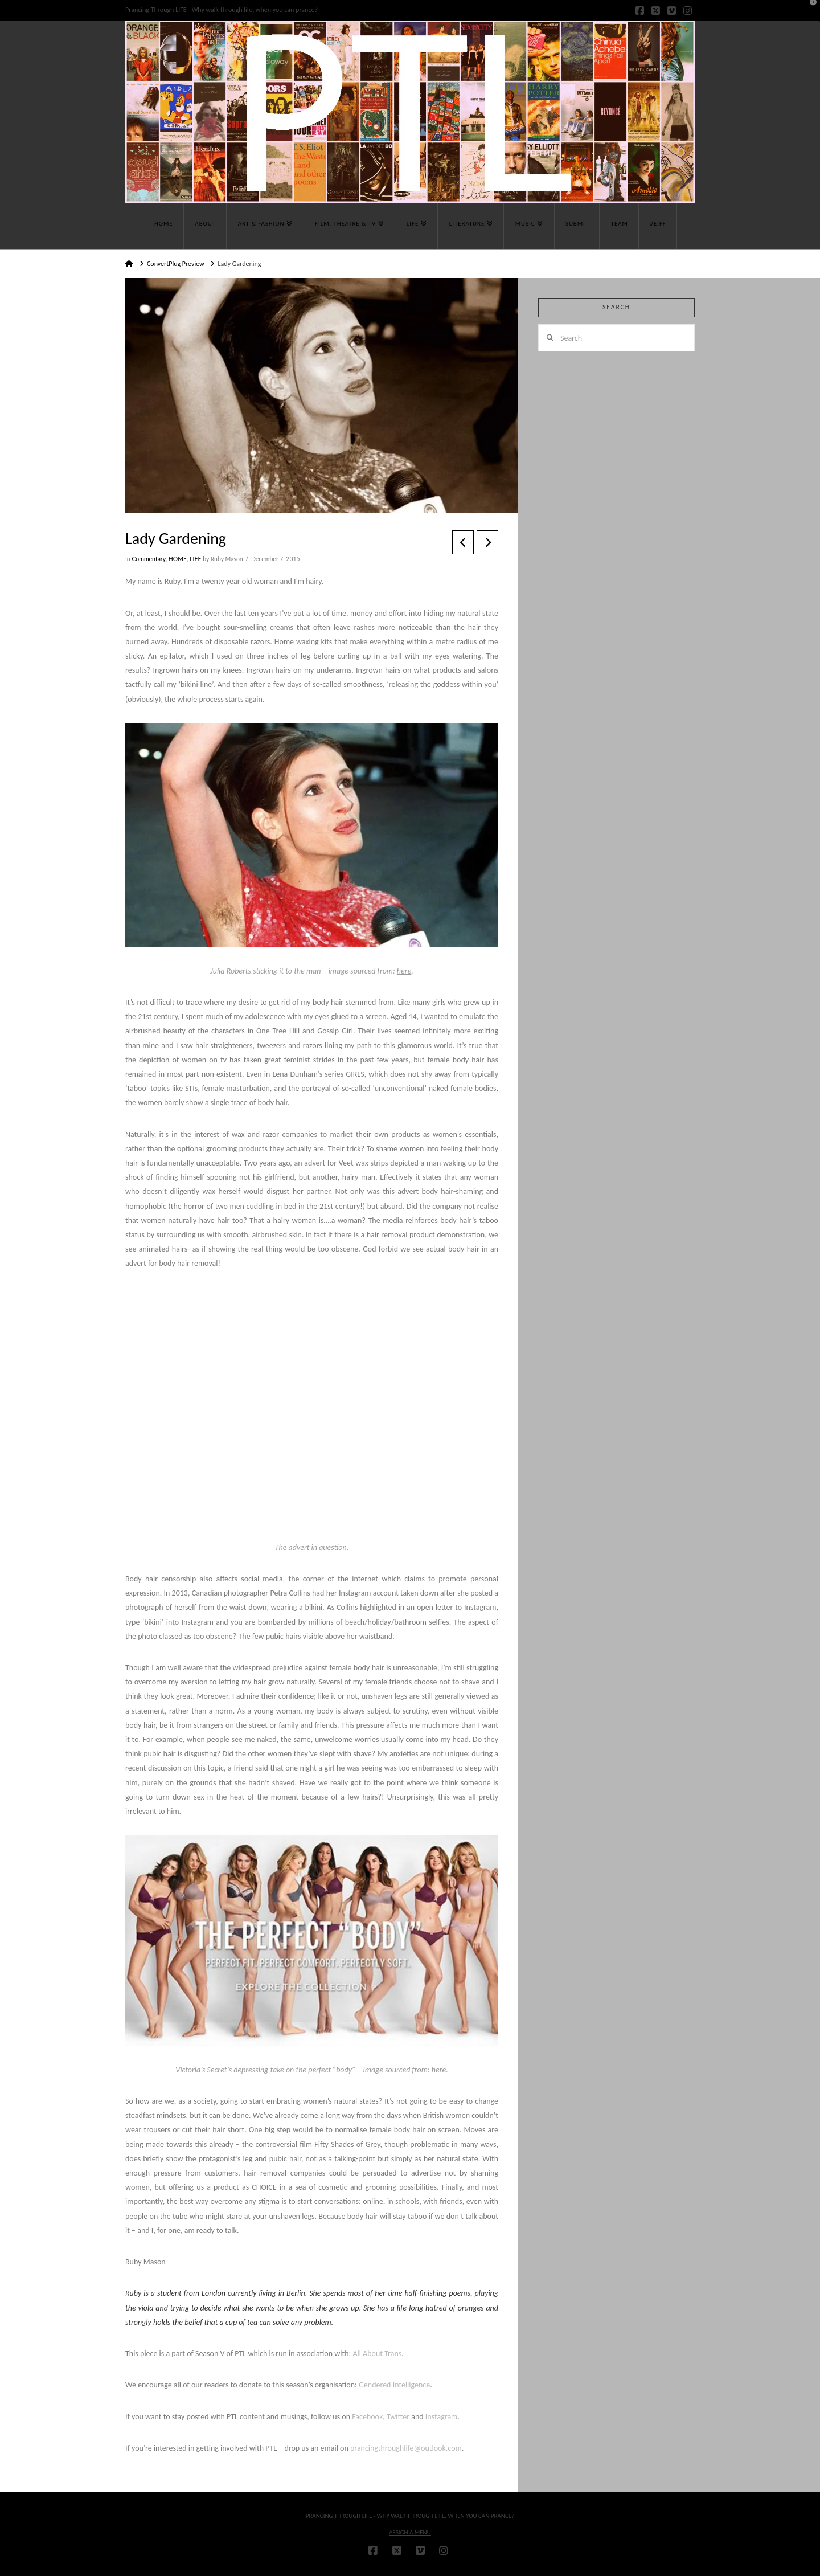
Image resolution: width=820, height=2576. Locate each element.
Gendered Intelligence (394, 2385)
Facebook (367, 2417)
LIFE (195, 558)
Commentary (148, 558)
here (404, 971)
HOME (178, 558)
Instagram (441, 2417)
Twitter (398, 2417)
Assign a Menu (410, 2532)
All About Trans (376, 2353)
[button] (809, 11)
